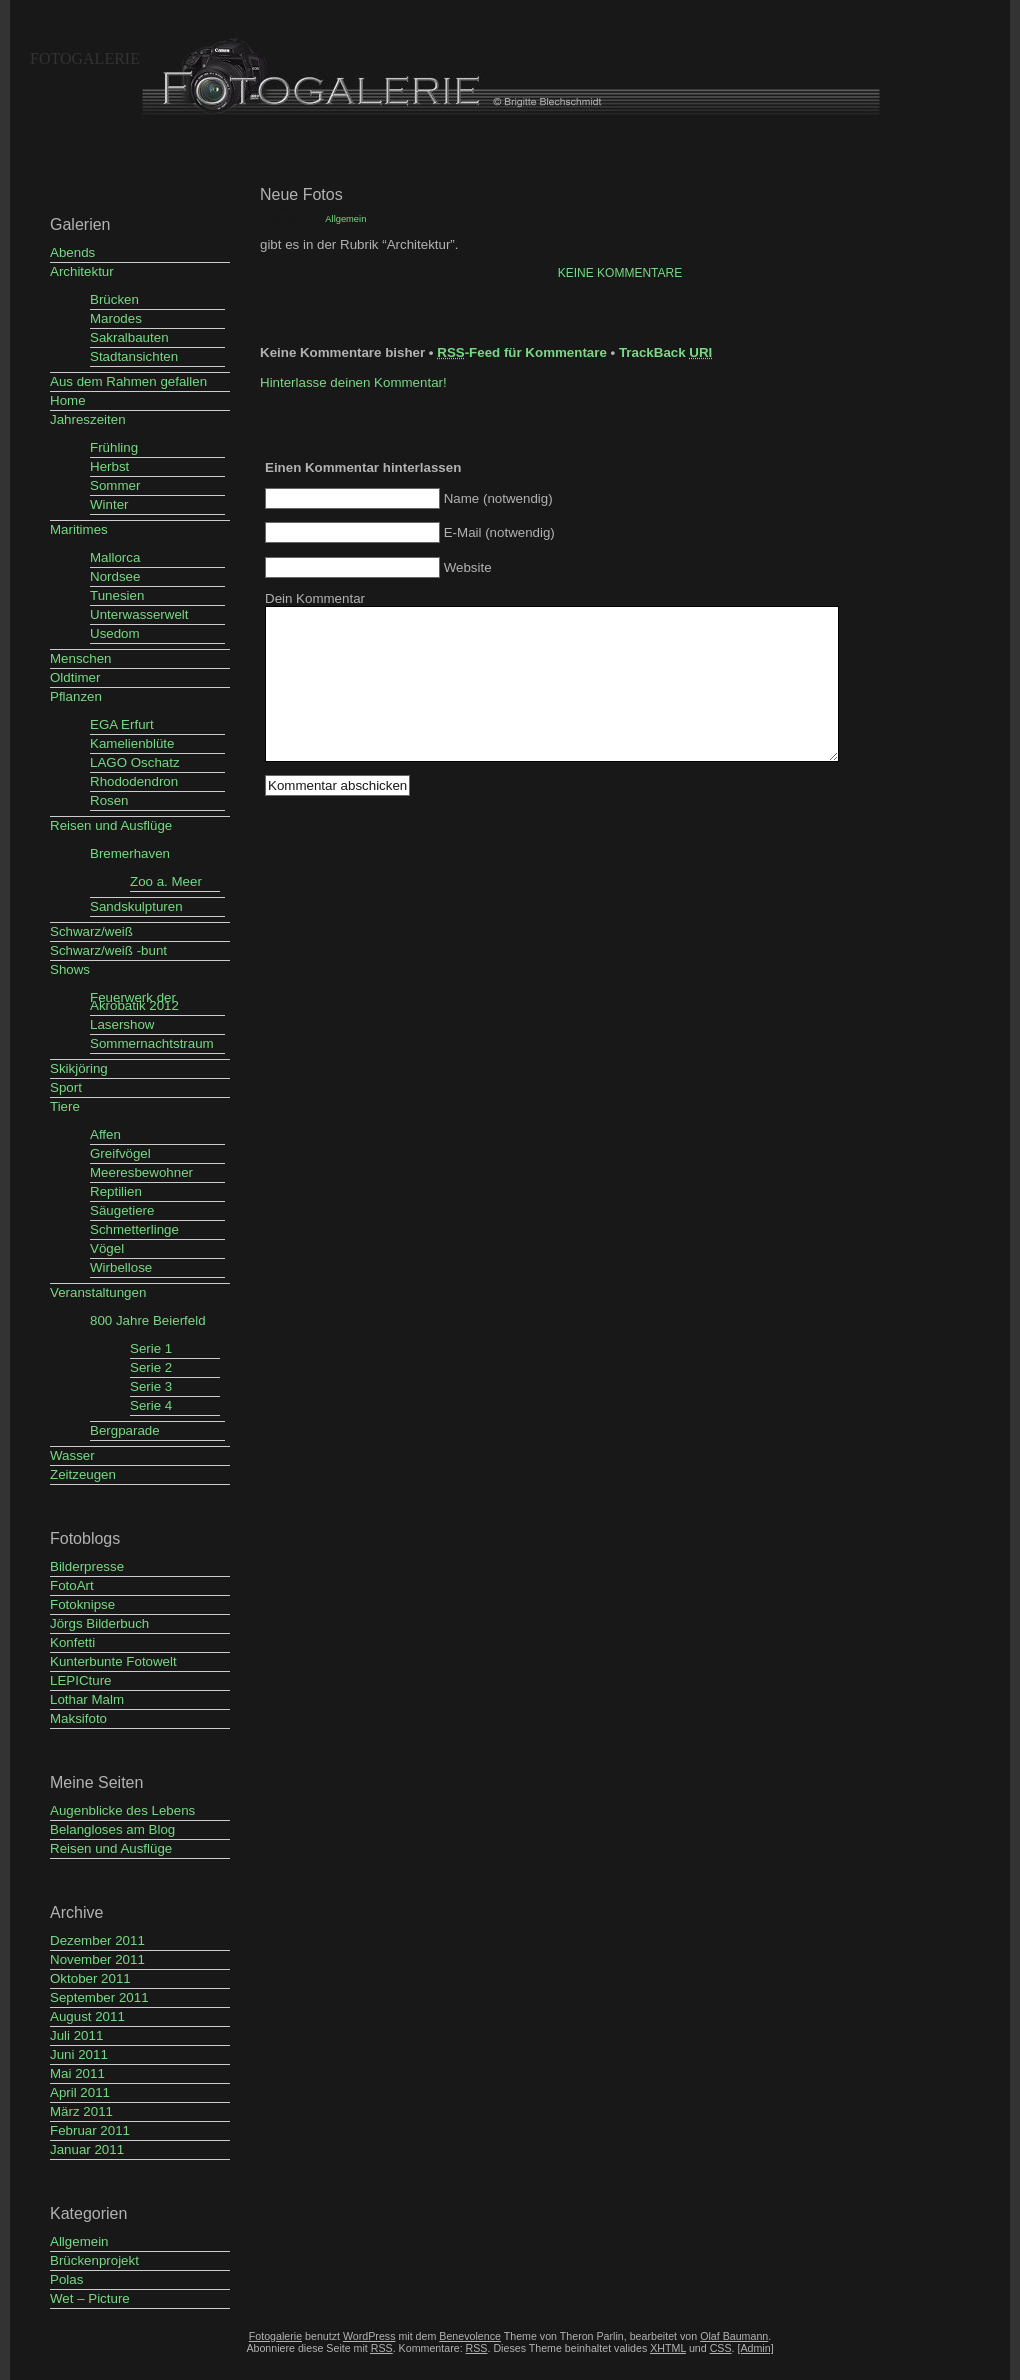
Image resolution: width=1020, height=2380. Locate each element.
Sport (66, 1087)
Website (468, 567)
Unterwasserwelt (139, 614)
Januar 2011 (87, 2149)
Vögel (107, 1248)
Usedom (115, 633)
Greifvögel (120, 1153)
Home (68, 400)
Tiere (65, 1106)
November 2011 (97, 1959)
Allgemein (79, 2241)
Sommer (115, 485)
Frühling (114, 447)
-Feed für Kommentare (522, 352)
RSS (477, 2348)
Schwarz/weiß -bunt (108, 950)
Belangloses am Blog (112, 1829)
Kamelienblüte (132, 743)
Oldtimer (75, 677)
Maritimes (79, 529)
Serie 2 (151, 1367)
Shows (70, 969)
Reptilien (116, 1191)
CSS (721, 2348)
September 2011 (99, 1997)
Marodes (116, 318)
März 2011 (81, 2111)
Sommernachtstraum (152, 1043)
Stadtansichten (134, 356)
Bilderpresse (87, 1566)
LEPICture (81, 1680)
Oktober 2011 (90, 1978)
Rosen (109, 800)
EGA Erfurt (122, 724)
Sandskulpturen (136, 906)
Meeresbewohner (141, 1172)
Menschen (81, 658)
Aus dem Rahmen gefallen (128, 381)
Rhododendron (134, 781)
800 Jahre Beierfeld (148, 1320)
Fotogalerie (85, 58)
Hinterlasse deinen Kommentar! (353, 382)
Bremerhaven (130, 853)
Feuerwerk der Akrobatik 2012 (134, 1001)
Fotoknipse (82, 1604)
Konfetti (72, 1642)
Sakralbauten (129, 337)
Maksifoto (78, 1718)
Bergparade (125, 1430)
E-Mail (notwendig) (499, 532)
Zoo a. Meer (166, 881)
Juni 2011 (79, 2054)
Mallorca (115, 557)
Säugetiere (122, 1210)
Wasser (72, 1455)
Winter (109, 504)
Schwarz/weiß (91, 931)
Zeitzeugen (83, 1474)
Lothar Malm (87, 1699)
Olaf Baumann (734, 2336)
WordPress (369, 2336)
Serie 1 (151, 1348)
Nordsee (115, 576)
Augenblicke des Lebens (122, 1810)
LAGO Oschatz (135, 762)
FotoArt (72, 1585)
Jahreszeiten (88, 419)
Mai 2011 (77, 2073)
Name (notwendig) (498, 498)
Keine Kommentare (620, 273)
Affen (105, 1134)
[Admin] (755, 2348)
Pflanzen (76, 696)
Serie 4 (151, 1405)
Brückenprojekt (94, 2260)
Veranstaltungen (98, 1292)
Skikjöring (79, 1068)
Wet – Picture (90, 2298)
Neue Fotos (301, 194)
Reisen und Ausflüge (111, 825)
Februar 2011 (90, 2130)
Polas (66, 2279)
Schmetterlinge (134, 1229)
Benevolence (470, 2336)
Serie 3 (151, 1386)
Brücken (114, 299)
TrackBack (665, 352)
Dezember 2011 (97, 1940)
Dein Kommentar (315, 598)
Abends (72, 252)
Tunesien (117, 595)
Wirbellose (121, 1267)
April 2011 (80, 2092)
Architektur (82, 271)
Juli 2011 (76, 2035)
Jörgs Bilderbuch (99, 1623)
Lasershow (122, 1024)
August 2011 (87, 2016)
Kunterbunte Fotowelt (113, 1661)
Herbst (109, 466)
